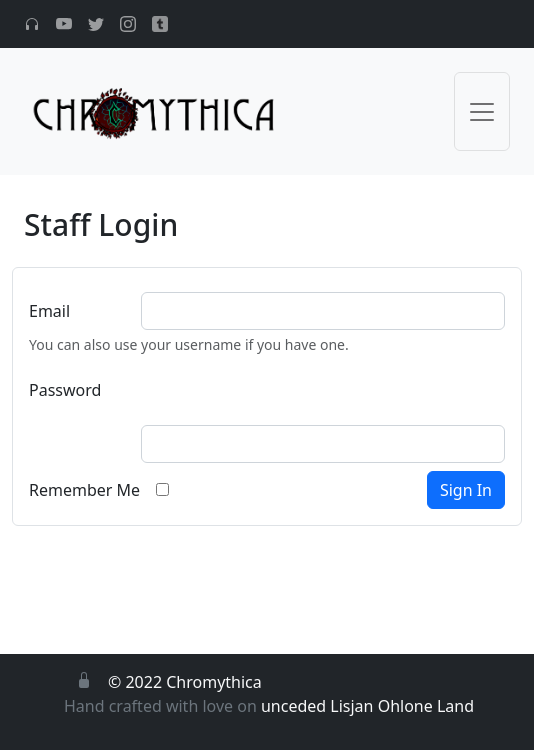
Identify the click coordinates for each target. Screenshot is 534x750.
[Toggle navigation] (482, 111)
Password (65, 390)
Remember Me (84, 490)
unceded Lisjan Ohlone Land (367, 706)
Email (49, 311)
